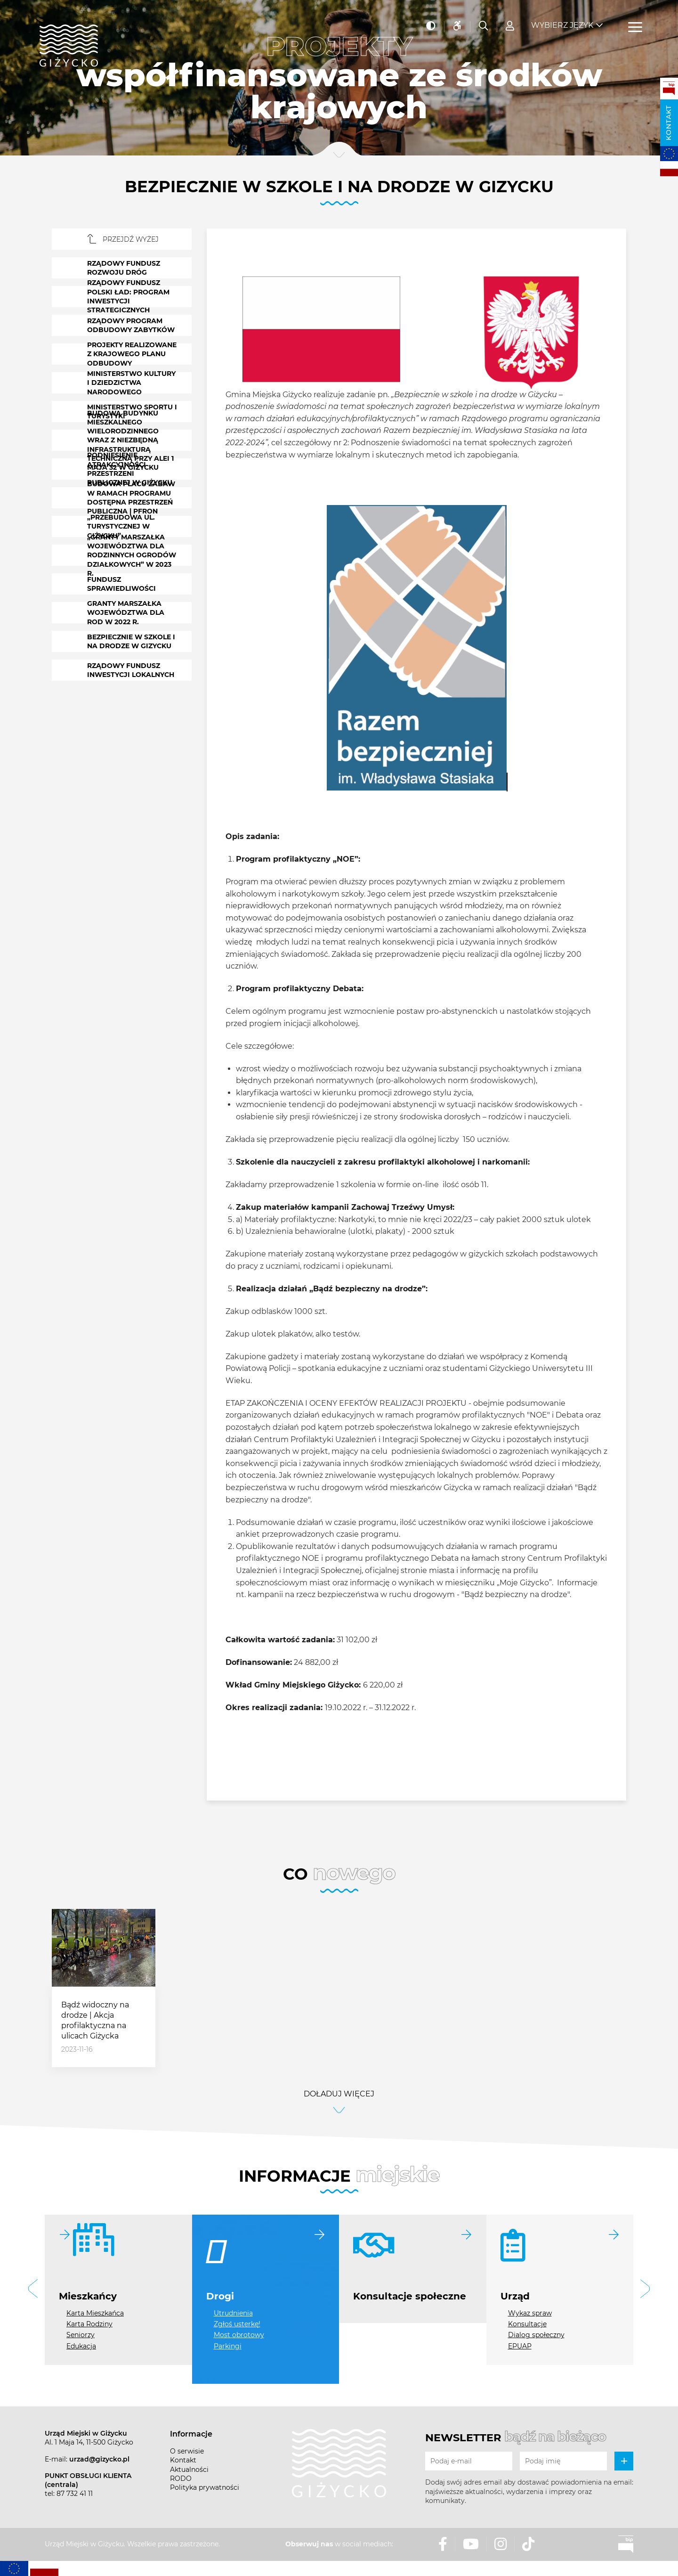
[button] (33, 2290)
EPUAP (520, 2346)
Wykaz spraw (530, 2313)
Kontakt (668, 122)
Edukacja (81, 2346)
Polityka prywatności (204, 2487)
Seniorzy (80, 2335)
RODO (181, 2478)
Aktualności (189, 2469)
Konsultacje (527, 2324)
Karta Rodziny (89, 2324)
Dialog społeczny (536, 2335)
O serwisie (187, 2451)
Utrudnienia (233, 2313)
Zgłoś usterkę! (237, 2324)
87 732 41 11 (74, 2493)
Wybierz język (562, 23)
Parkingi (228, 2346)
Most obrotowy (239, 2335)
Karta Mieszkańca (95, 2313)
